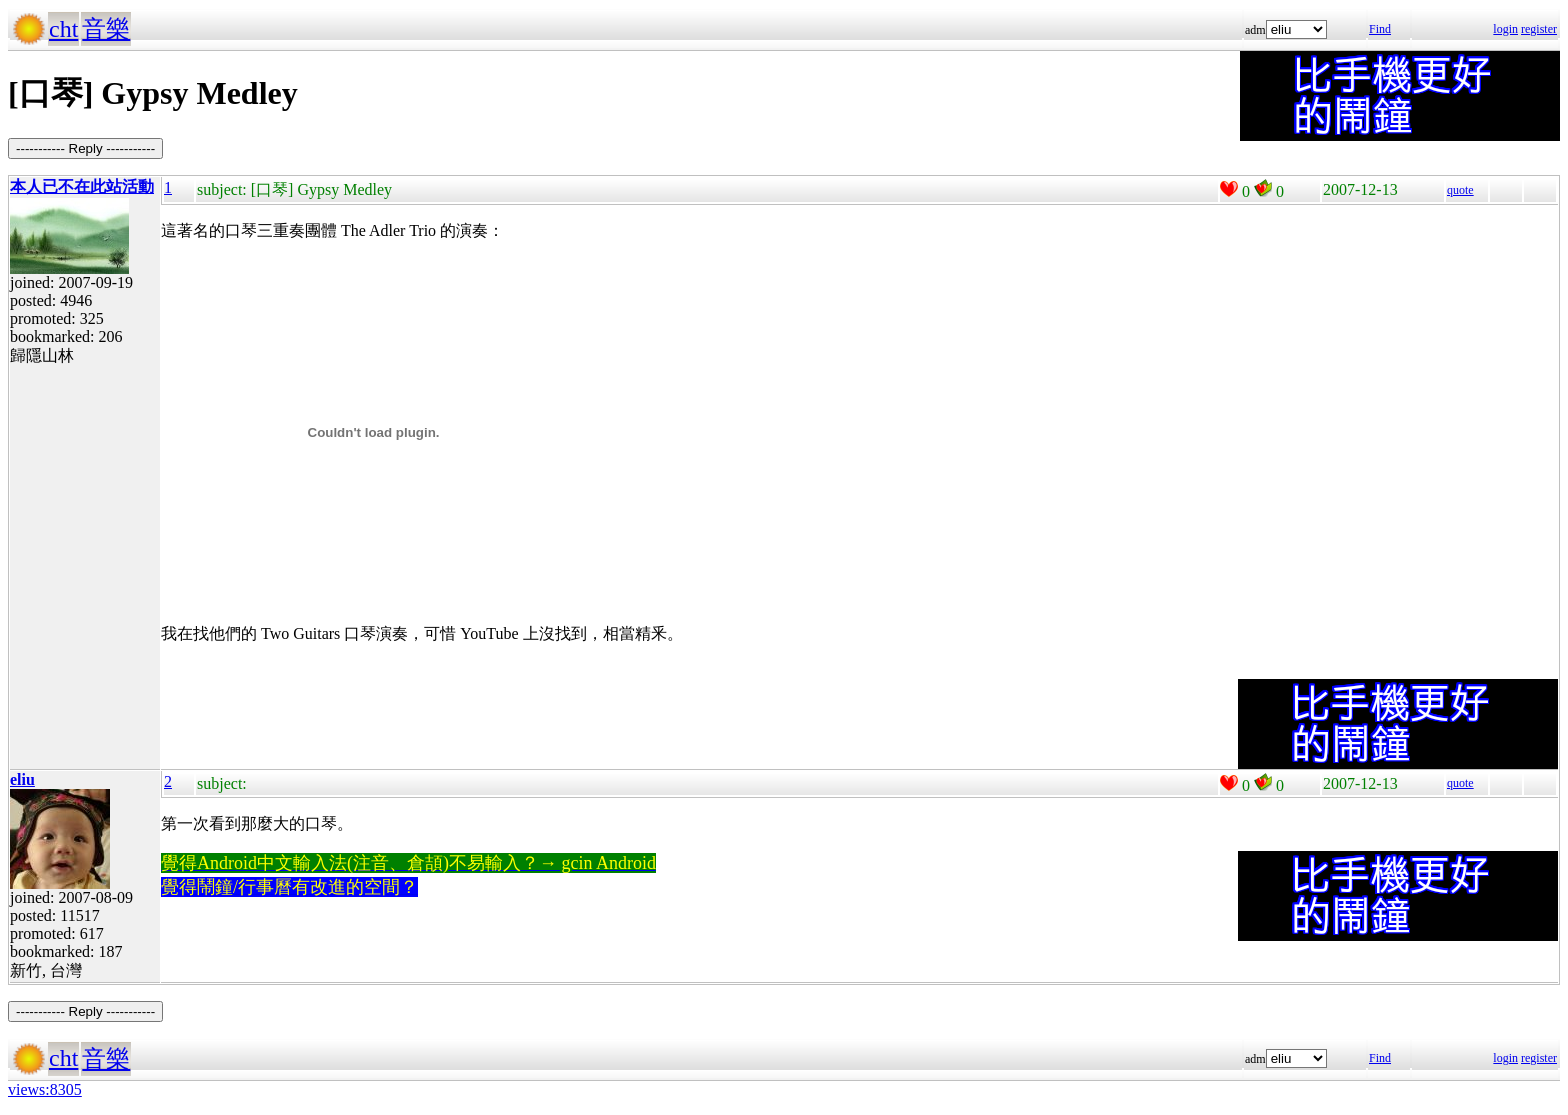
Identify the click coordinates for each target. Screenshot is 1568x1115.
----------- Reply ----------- (85, 148)
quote (1460, 190)
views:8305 (45, 1089)
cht (63, 29)
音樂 (106, 29)
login (1505, 29)
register (1539, 29)
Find (1380, 29)
